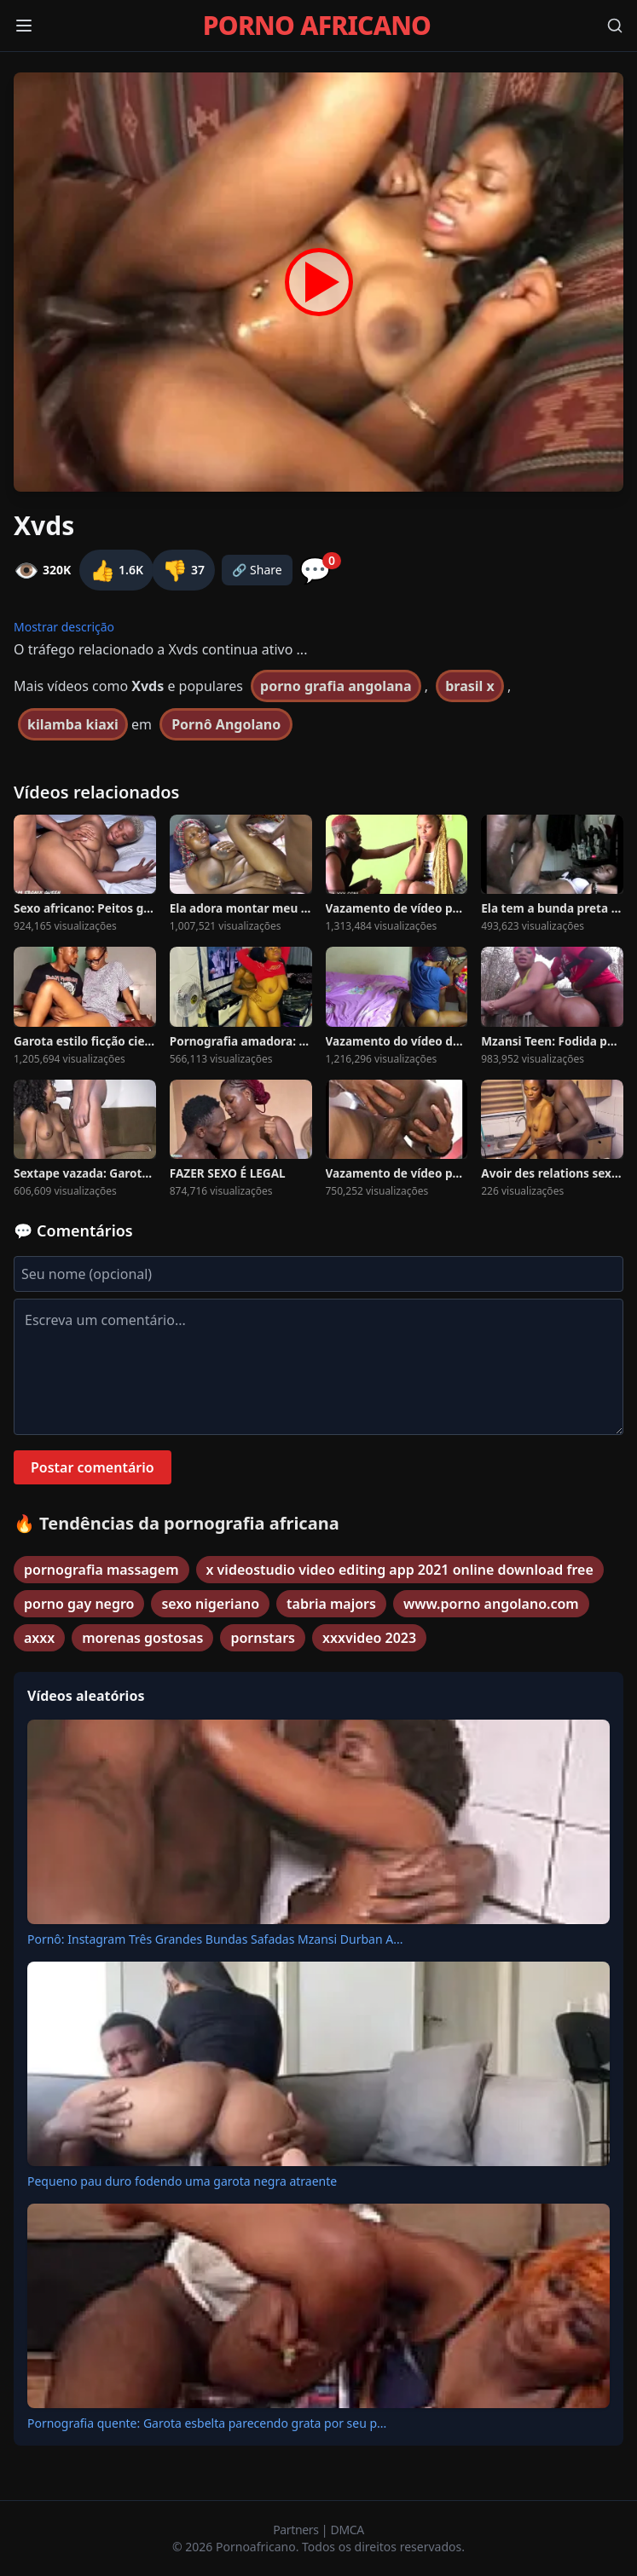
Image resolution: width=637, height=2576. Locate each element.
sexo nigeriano (210, 1603)
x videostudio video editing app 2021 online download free (400, 1569)
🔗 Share (257, 570)
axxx (39, 1637)
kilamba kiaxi (73, 724)
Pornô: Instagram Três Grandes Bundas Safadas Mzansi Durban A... (214, 1939)
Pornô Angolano (226, 724)
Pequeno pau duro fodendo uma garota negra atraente (182, 2181)
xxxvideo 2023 (369, 1637)
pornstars (262, 1637)
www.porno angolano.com (491, 1603)
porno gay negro (79, 1603)
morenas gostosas (142, 1637)
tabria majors (331, 1603)
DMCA (347, 2529)
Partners (297, 2529)
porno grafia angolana (336, 686)
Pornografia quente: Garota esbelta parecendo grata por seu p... (206, 2423)
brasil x (470, 686)
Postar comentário (92, 1467)
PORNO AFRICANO (317, 25)
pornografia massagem (101, 1569)
